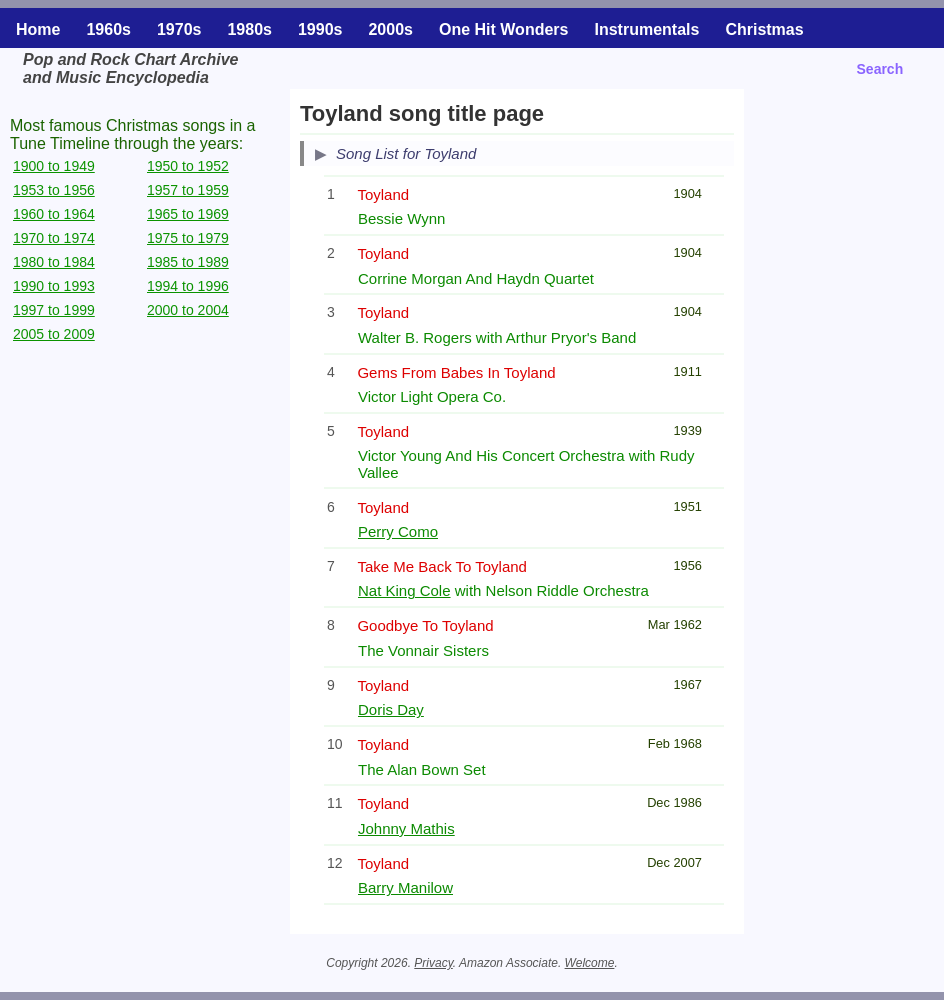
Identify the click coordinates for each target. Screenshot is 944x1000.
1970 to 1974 (54, 238)
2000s (390, 29)
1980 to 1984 (54, 262)
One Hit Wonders (504, 29)
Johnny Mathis (406, 828)
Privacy (433, 963)
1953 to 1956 (54, 190)
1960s (108, 29)
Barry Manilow (405, 887)
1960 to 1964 (54, 214)
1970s (179, 29)
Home (38, 29)
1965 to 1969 (188, 214)
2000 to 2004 (188, 310)
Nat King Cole (404, 590)
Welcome (590, 963)
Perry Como (398, 531)
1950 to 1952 (188, 166)
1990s (320, 29)
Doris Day (391, 709)
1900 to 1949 (54, 166)
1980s (249, 29)
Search (880, 69)
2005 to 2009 (54, 334)
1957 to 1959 (188, 190)
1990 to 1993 (54, 286)
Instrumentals (646, 29)
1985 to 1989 (188, 262)
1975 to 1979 (188, 238)
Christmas (764, 29)
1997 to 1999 (54, 310)
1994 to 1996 (188, 286)
